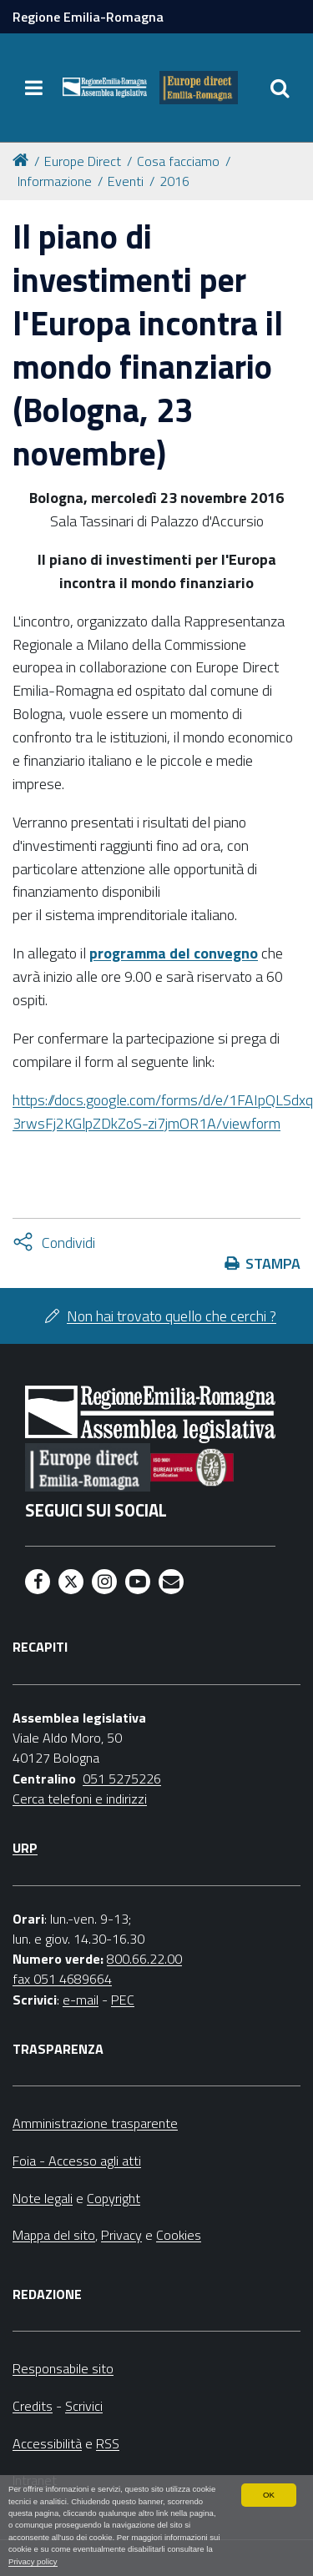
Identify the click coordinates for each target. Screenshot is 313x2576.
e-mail (80, 2000)
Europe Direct (82, 161)
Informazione (55, 181)
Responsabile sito (63, 2368)
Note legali (43, 2198)
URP (25, 1848)
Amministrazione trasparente (95, 2123)
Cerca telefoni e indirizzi (80, 1799)
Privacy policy (33, 2561)
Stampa (272, 1263)
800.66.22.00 (144, 1959)
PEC (122, 2000)
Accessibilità (47, 2443)
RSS (107, 2443)
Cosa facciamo (178, 161)
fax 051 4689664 (62, 1979)
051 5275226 (122, 1778)
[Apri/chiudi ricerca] (279, 87)
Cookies (178, 2235)
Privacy (121, 2235)
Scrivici (84, 2406)
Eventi (126, 181)
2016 (174, 181)
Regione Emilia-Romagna (88, 17)
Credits (33, 2406)
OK (269, 2494)
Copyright (113, 2198)
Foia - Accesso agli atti (77, 2161)
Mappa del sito (54, 2235)
